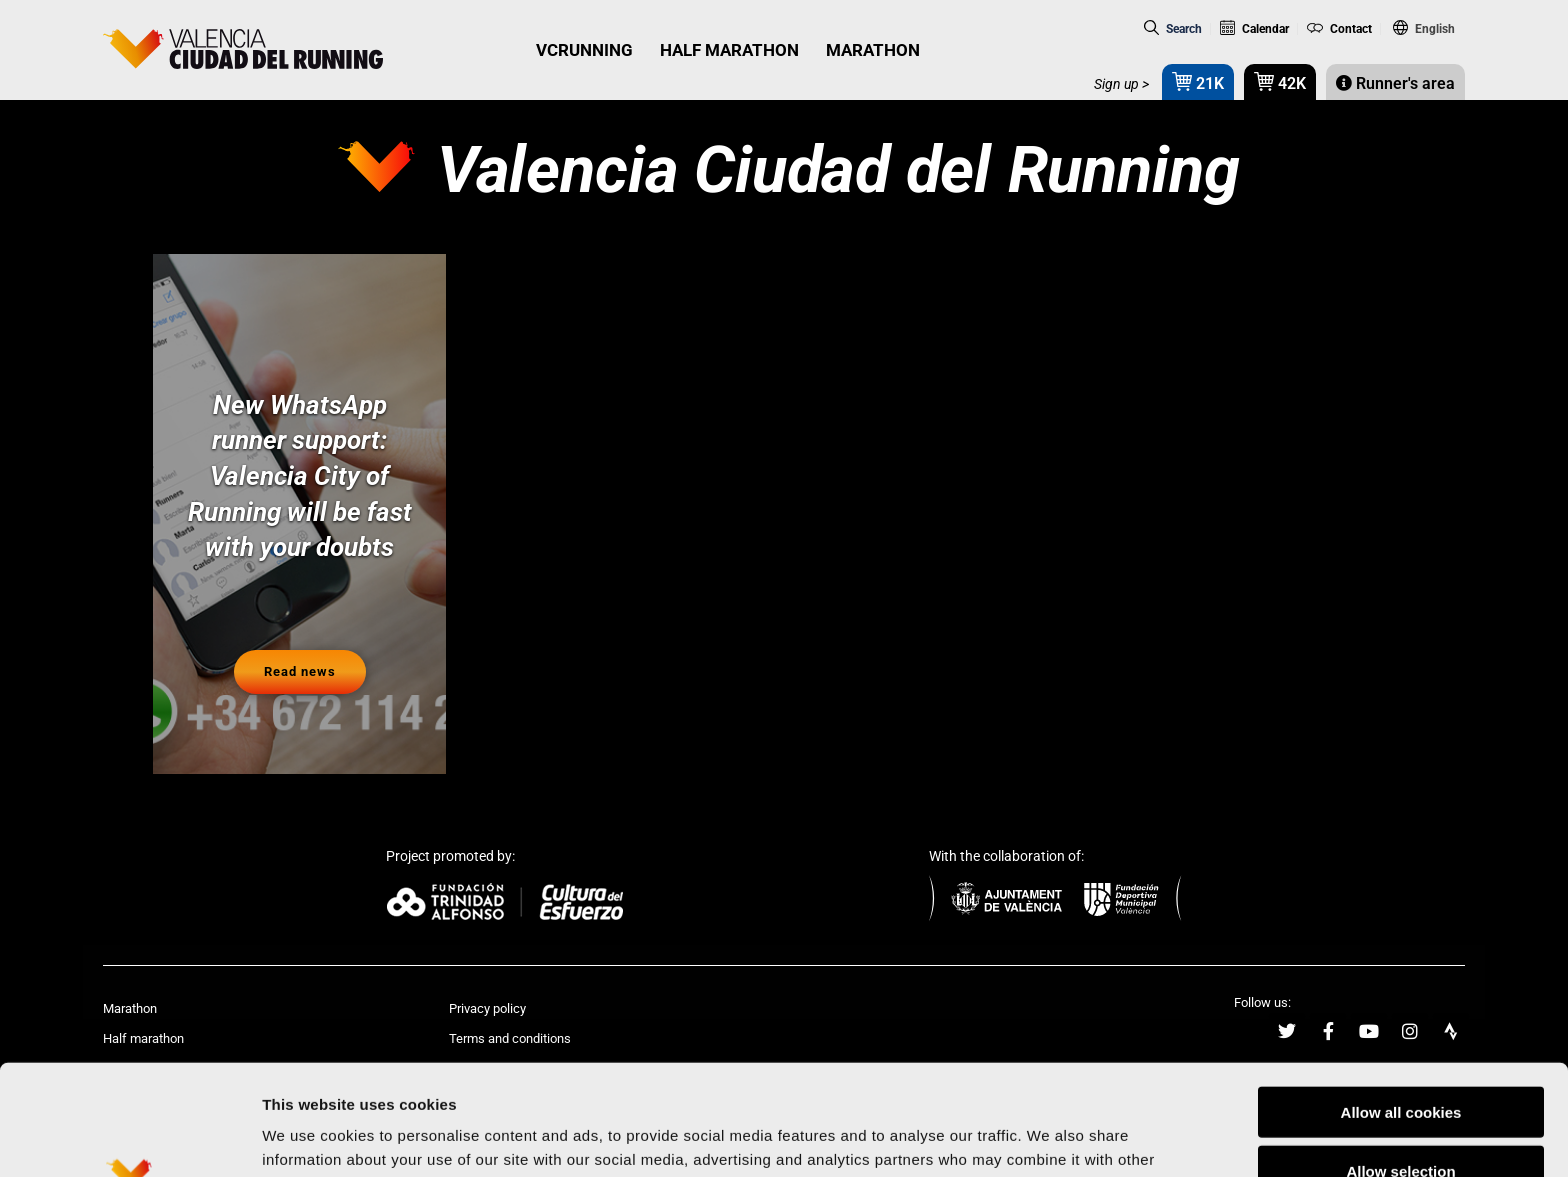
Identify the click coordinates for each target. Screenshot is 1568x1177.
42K (1280, 81)
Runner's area (1395, 83)
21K (1198, 81)
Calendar (1254, 29)
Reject (1400, 1119)
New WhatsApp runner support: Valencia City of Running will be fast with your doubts (300, 476)
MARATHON (873, 50)
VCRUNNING (584, 50)
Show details (1049, 1137)
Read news (300, 671)
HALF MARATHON (729, 50)
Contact (1339, 29)
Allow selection (1400, 1060)
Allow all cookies (1401, 1001)
